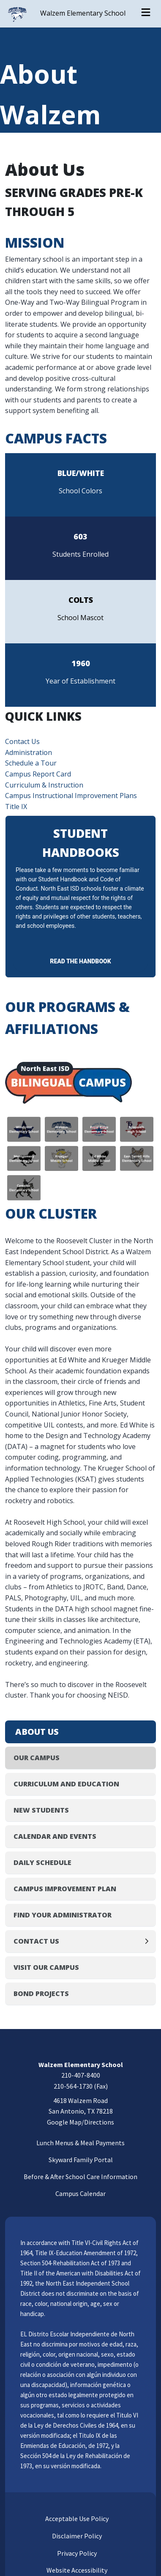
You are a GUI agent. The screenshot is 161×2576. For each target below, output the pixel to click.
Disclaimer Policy (76, 2536)
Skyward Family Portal (81, 2159)
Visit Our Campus (46, 1967)
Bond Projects (41, 1993)
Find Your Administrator (63, 1915)
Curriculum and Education (66, 1783)
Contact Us (22, 741)
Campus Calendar (80, 2193)
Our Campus (37, 1757)
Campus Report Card (38, 774)
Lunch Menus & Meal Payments (80, 2142)
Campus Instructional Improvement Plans (71, 795)
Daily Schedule (42, 1862)
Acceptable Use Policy (76, 2518)
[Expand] (149, 1941)
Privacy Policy (76, 2553)
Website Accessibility (76, 2570)
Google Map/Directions (80, 2122)
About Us (37, 1731)
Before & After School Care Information (80, 2176)
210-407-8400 (80, 2075)
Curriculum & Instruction (44, 785)
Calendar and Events (55, 1836)
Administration (28, 752)
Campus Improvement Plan (65, 1888)
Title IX (16, 806)
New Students (41, 1810)
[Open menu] (145, 13)
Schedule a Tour (31, 763)
